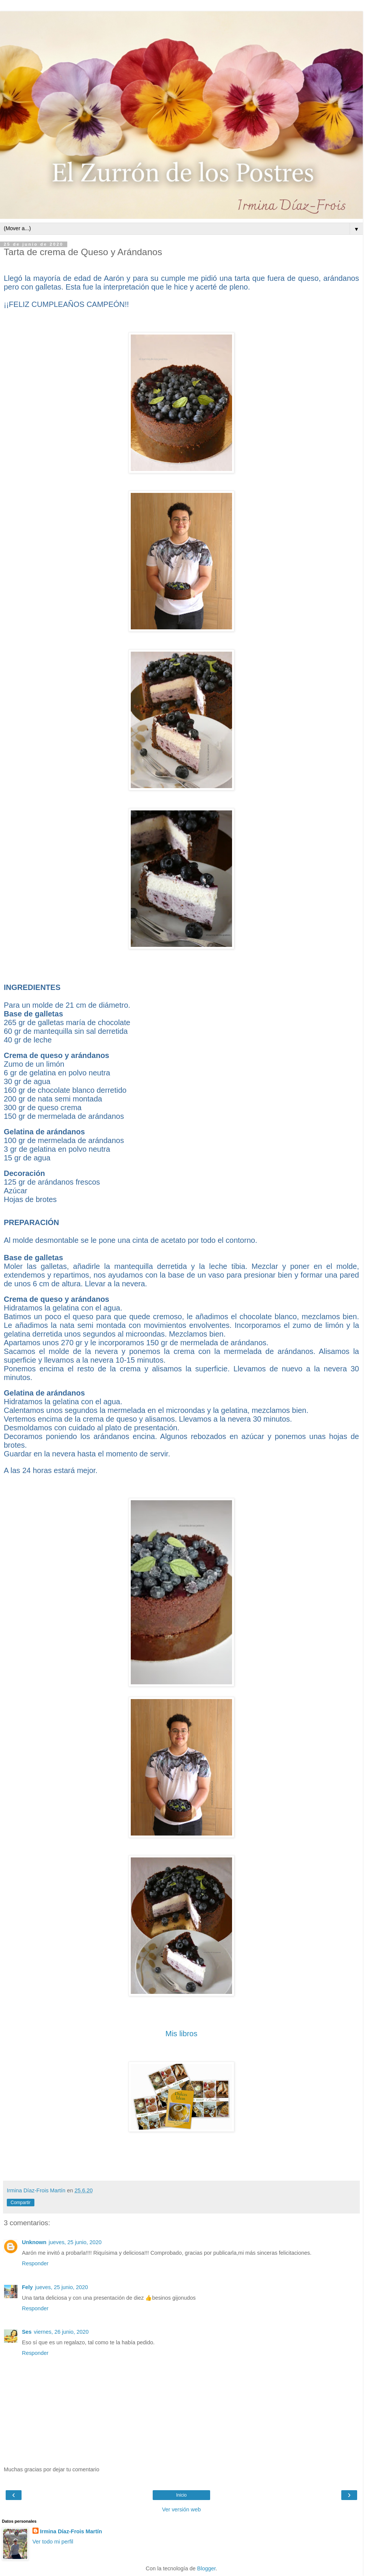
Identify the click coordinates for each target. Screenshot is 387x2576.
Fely (27, 2287)
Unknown (34, 2242)
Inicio (181, 2495)
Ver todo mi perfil (53, 2542)
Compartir (21, 2202)
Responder (35, 2263)
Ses (27, 2332)
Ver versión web (181, 2509)
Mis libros (181, 2033)
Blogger (206, 2568)
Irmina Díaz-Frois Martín (71, 2531)
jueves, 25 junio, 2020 (75, 2242)
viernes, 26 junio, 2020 (61, 2332)
